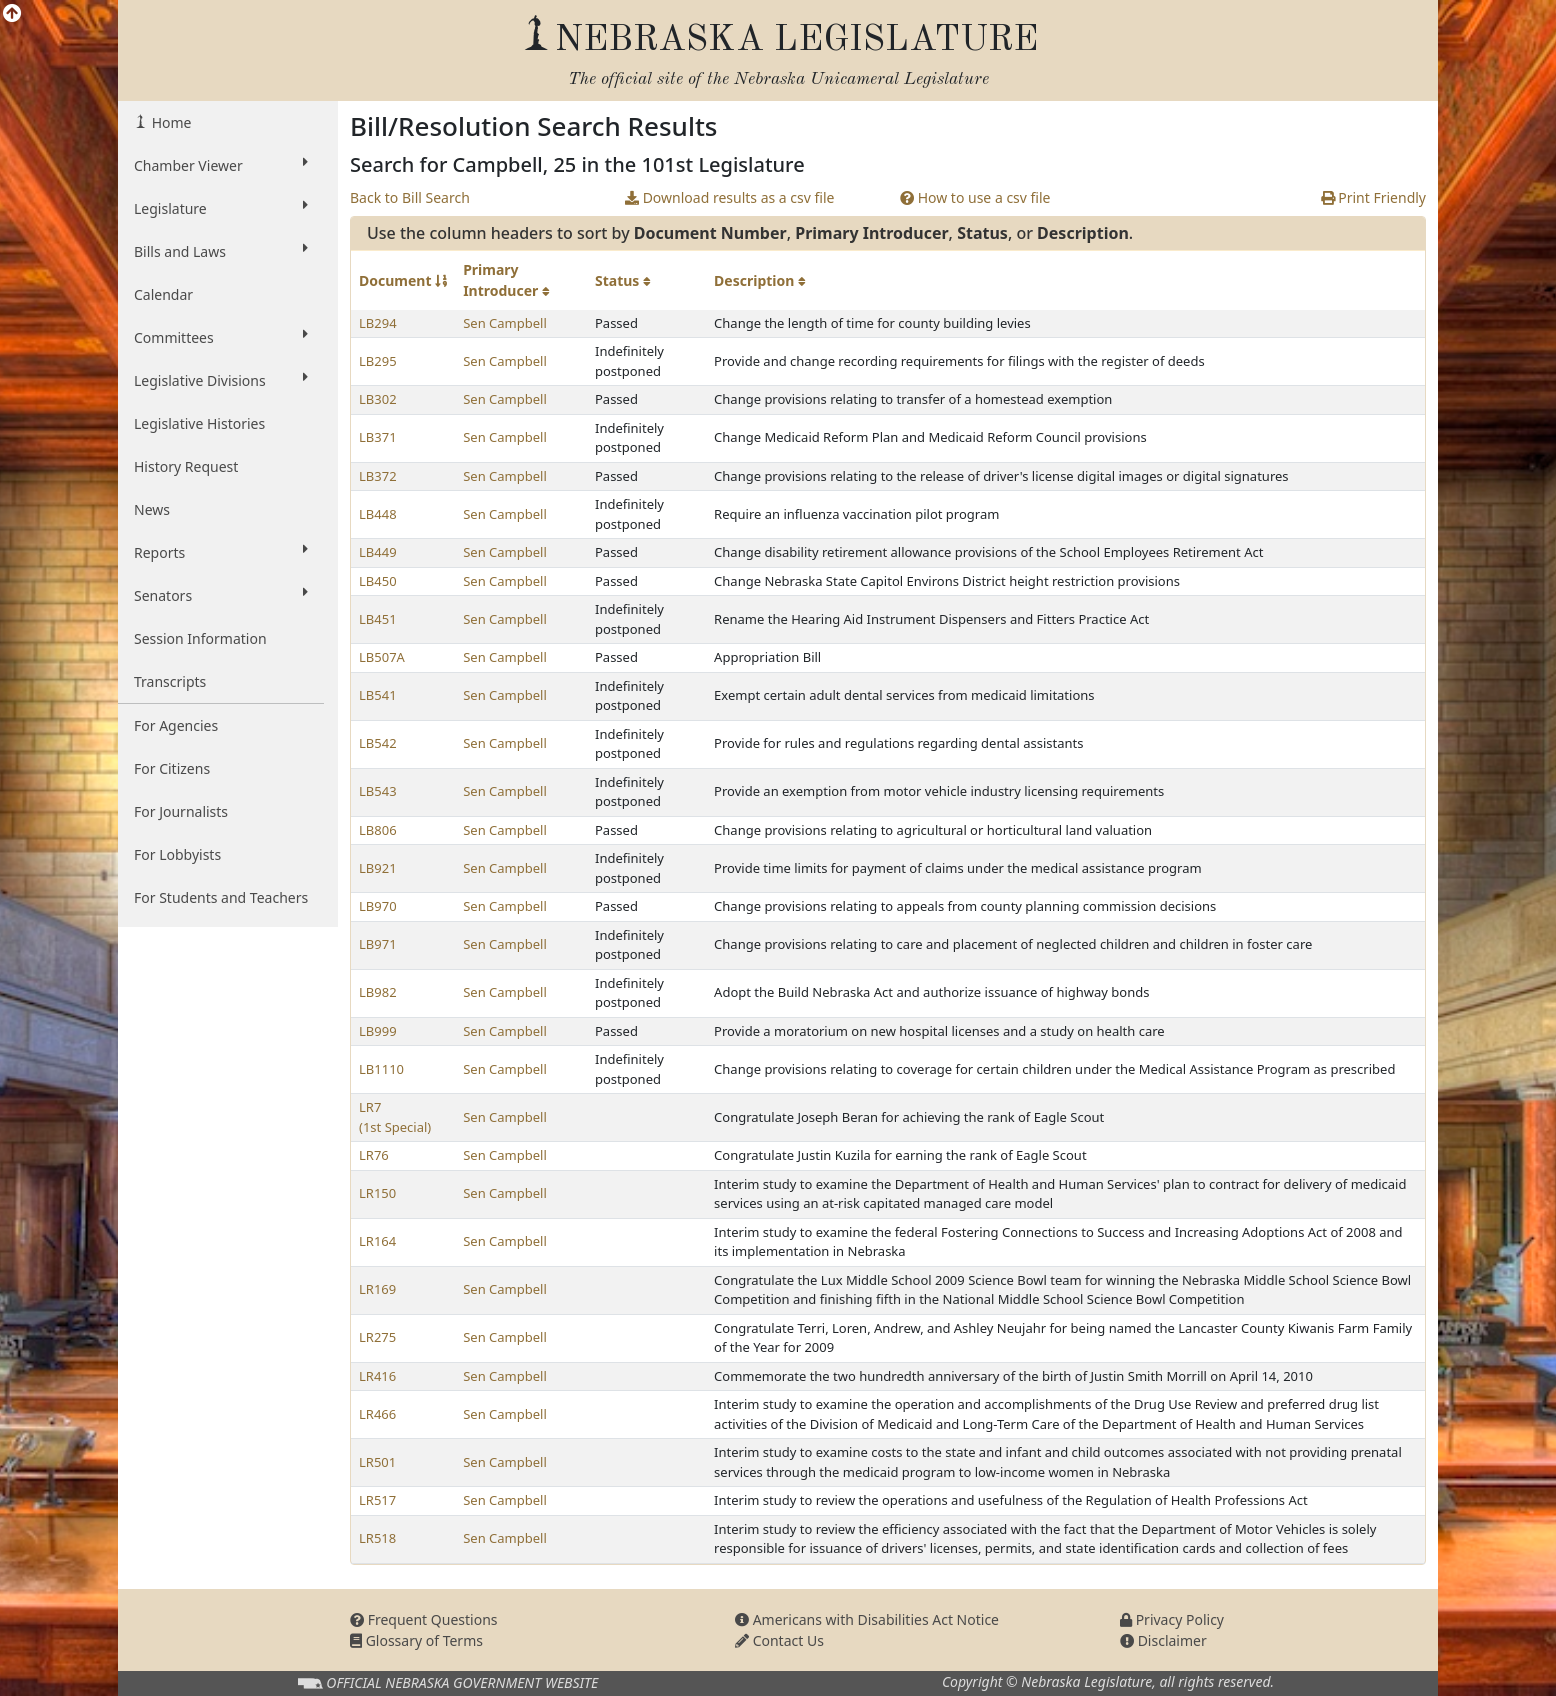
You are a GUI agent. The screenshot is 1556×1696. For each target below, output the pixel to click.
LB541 (378, 695)
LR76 (374, 1155)
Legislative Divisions (221, 380)
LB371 (378, 437)
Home (169, 122)
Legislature (221, 208)
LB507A (382, 657)
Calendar (163, 294)
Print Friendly (1373, 197)
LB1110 (381, 1069)
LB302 (378, 399)
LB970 (378, 906)
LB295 (378, 361)
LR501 (377, 1462)
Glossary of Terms (416, 1640)
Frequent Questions (424, 1619)
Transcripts (170, 681)
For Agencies (176, 725)
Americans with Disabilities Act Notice (867, 1619)
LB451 (378, 619)
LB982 (378, 992)
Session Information (200, 638)
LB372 (378, 476)
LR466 (377, 1414)
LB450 (378, 581)
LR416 (377, 1376)
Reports (221, 552)
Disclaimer (1163, 1640)
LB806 (378, 830)
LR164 (377, 1241)
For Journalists (181, 811)
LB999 (378, 1031)
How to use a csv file (975, 197)
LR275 (377, 1337)
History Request (186, 466)
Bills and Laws (221, 251)
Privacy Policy (1172, 1619)
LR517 (377, 1500)
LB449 (378, 552)
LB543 (378, 791)
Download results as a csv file (729, 197)
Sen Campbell (505, 323)
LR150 (377, 1193)
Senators (221, 595)
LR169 (377, 1289)
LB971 (378, 944)
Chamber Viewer (221, 165)
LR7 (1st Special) (395, 1117)
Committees (221, 337)
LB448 (378, 514)
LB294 (378, 323)
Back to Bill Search (410, 197)
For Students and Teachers (221, 897)
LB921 (378, 868)
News (152, 509)
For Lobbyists (177, 854)
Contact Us (779, 1640)
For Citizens (172, 768)
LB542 (378, 743)
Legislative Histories (199, 423)
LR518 (377, 1538)
